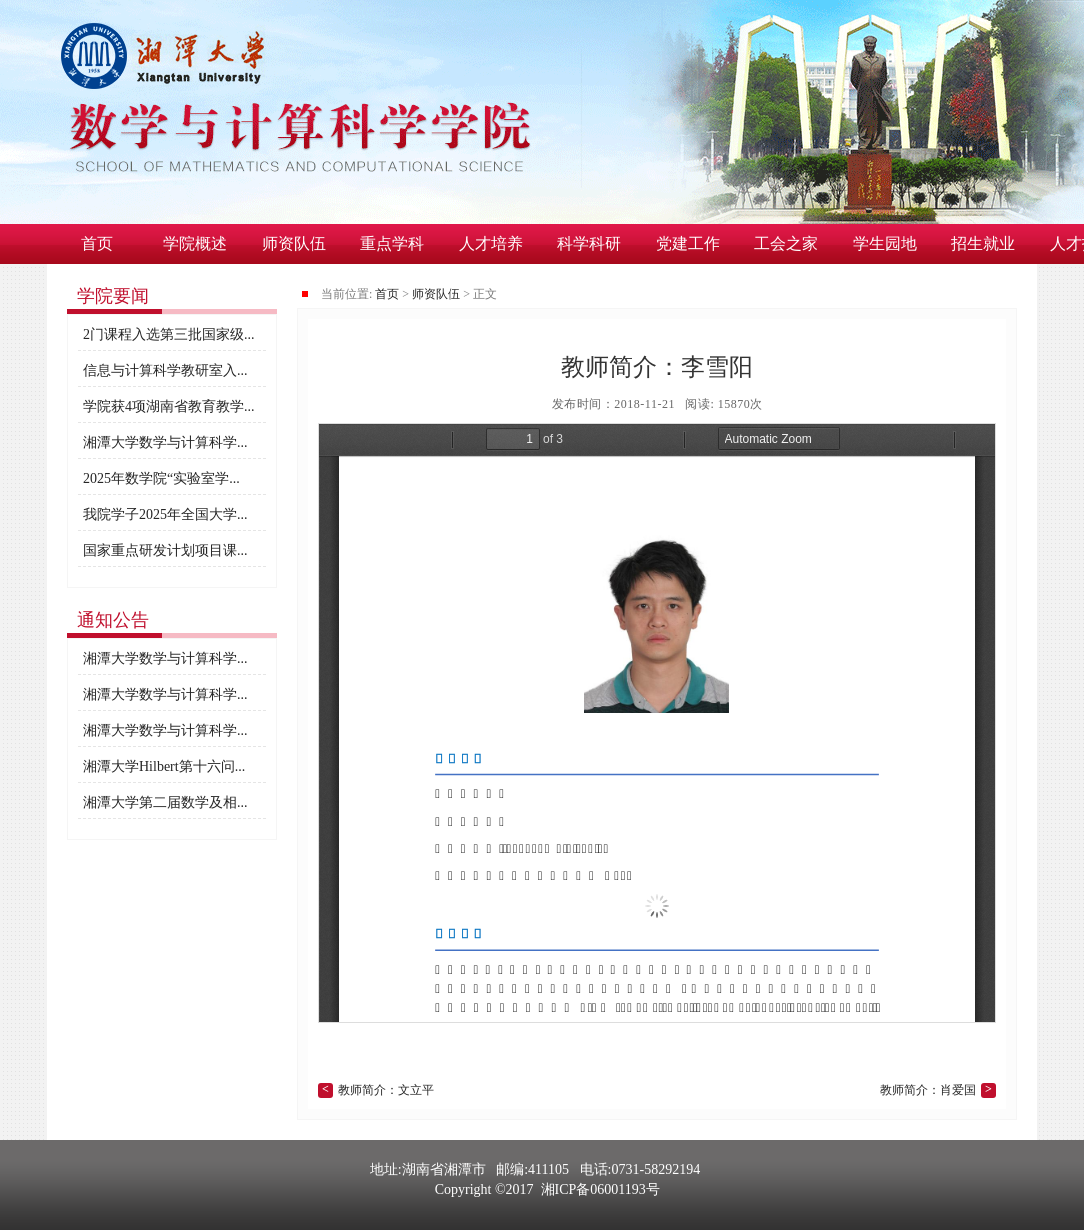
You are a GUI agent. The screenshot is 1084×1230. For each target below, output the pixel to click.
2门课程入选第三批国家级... (169, 334)
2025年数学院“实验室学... (161, 478)
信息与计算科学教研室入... (165, 370)
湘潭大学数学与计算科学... (165, 442)
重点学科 (392, 243)
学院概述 (195, 243)
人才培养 (491, 243)
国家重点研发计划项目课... (165, 550)
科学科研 (589, 243)
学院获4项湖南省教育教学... (169, 406)
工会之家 (786, 243)
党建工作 (688, 243)
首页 (97, 243)
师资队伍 (294, 243)
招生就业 (983, 243)
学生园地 (885, 243)
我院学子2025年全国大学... (165, 514)
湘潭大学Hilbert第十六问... (164, 766)
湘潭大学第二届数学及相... (165, 802)
